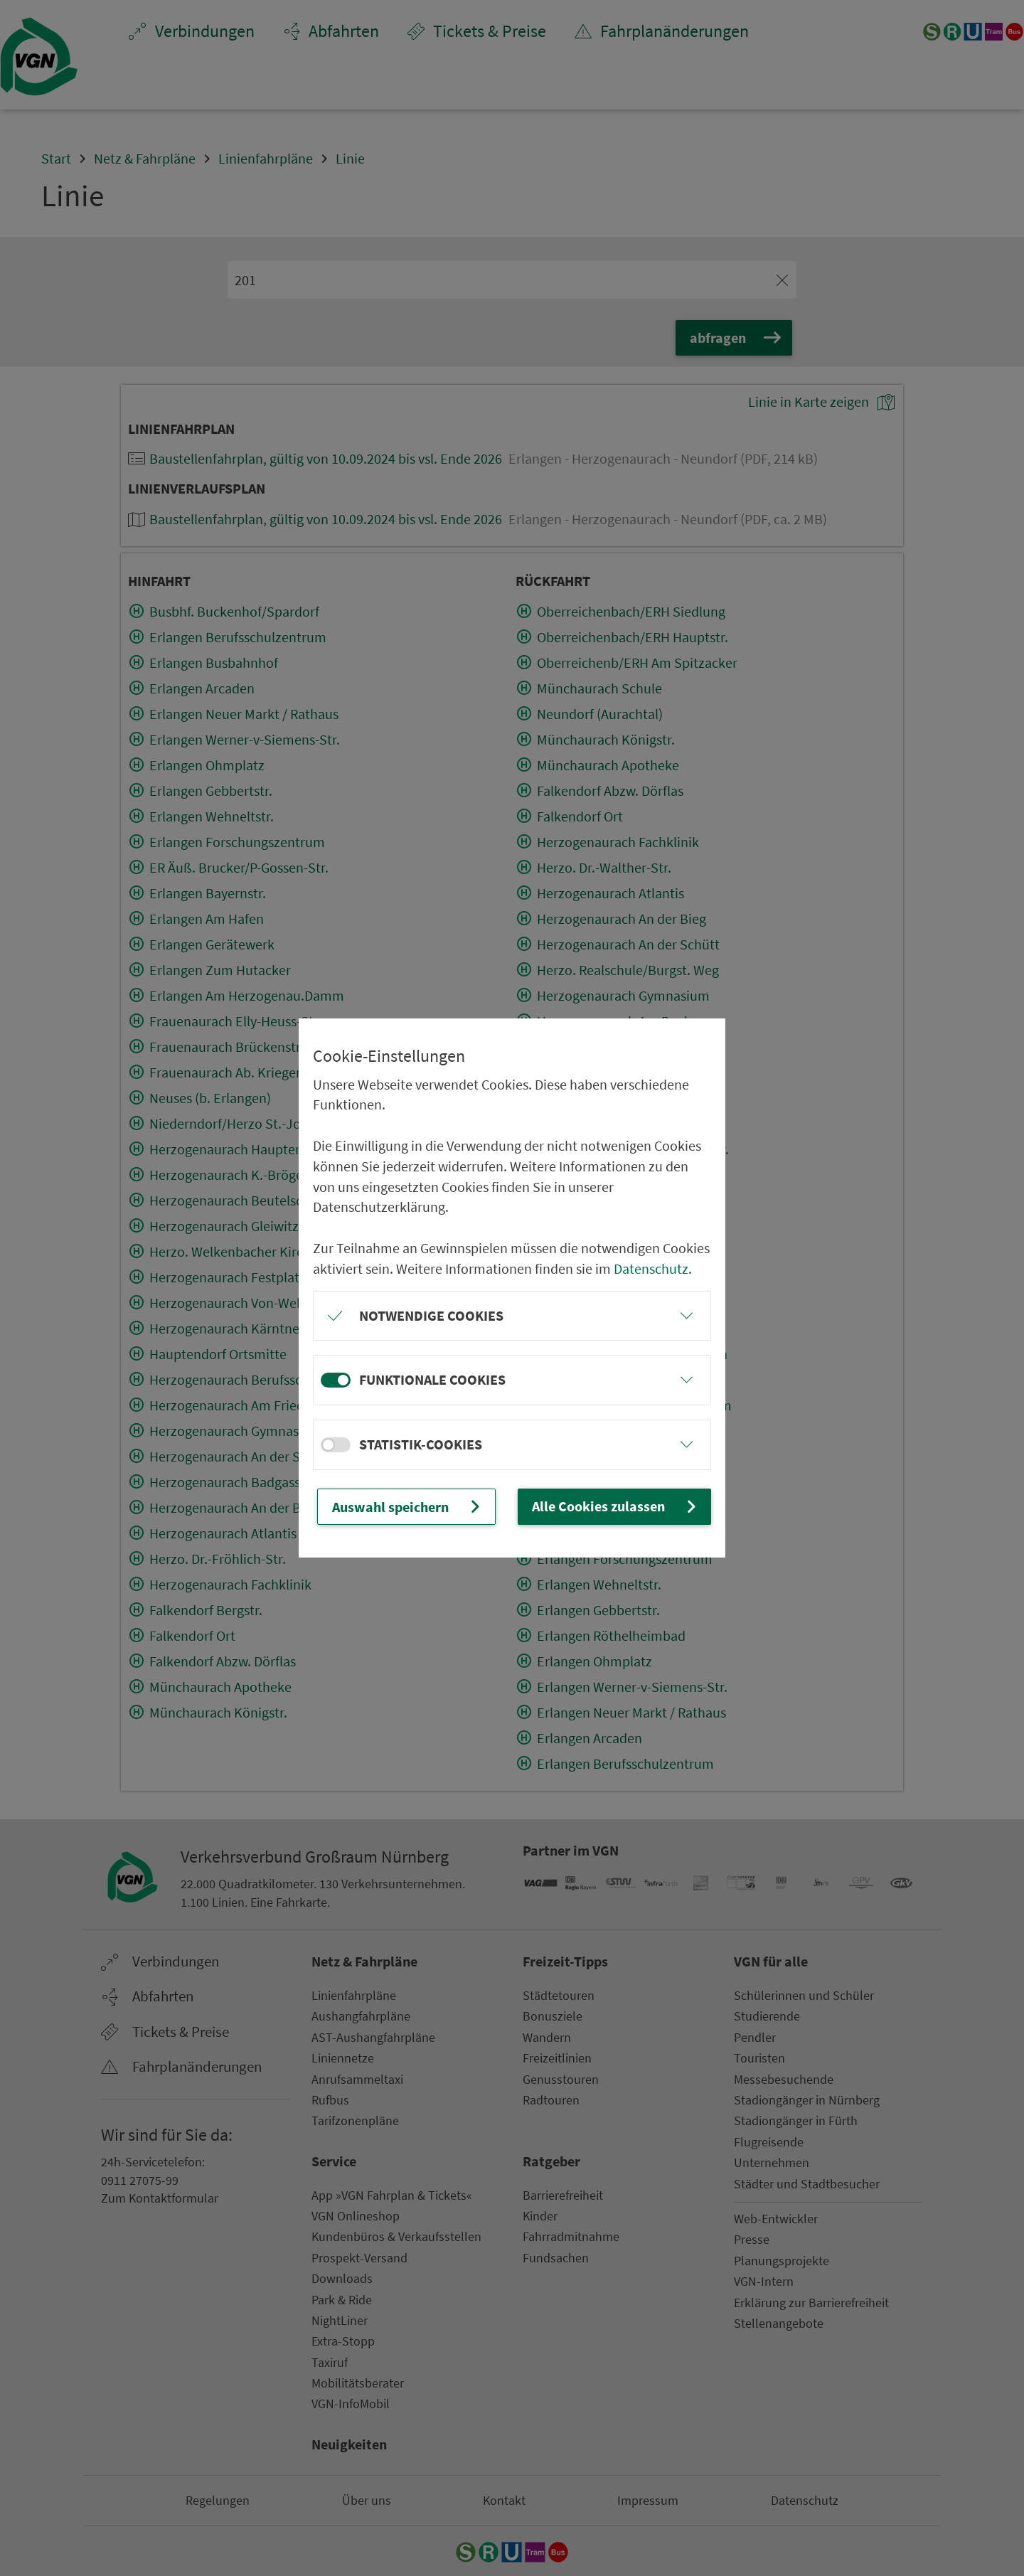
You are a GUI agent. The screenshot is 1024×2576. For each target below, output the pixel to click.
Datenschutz (651, 1269)
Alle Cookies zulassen (616, 1506)
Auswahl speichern (408, 1506)
